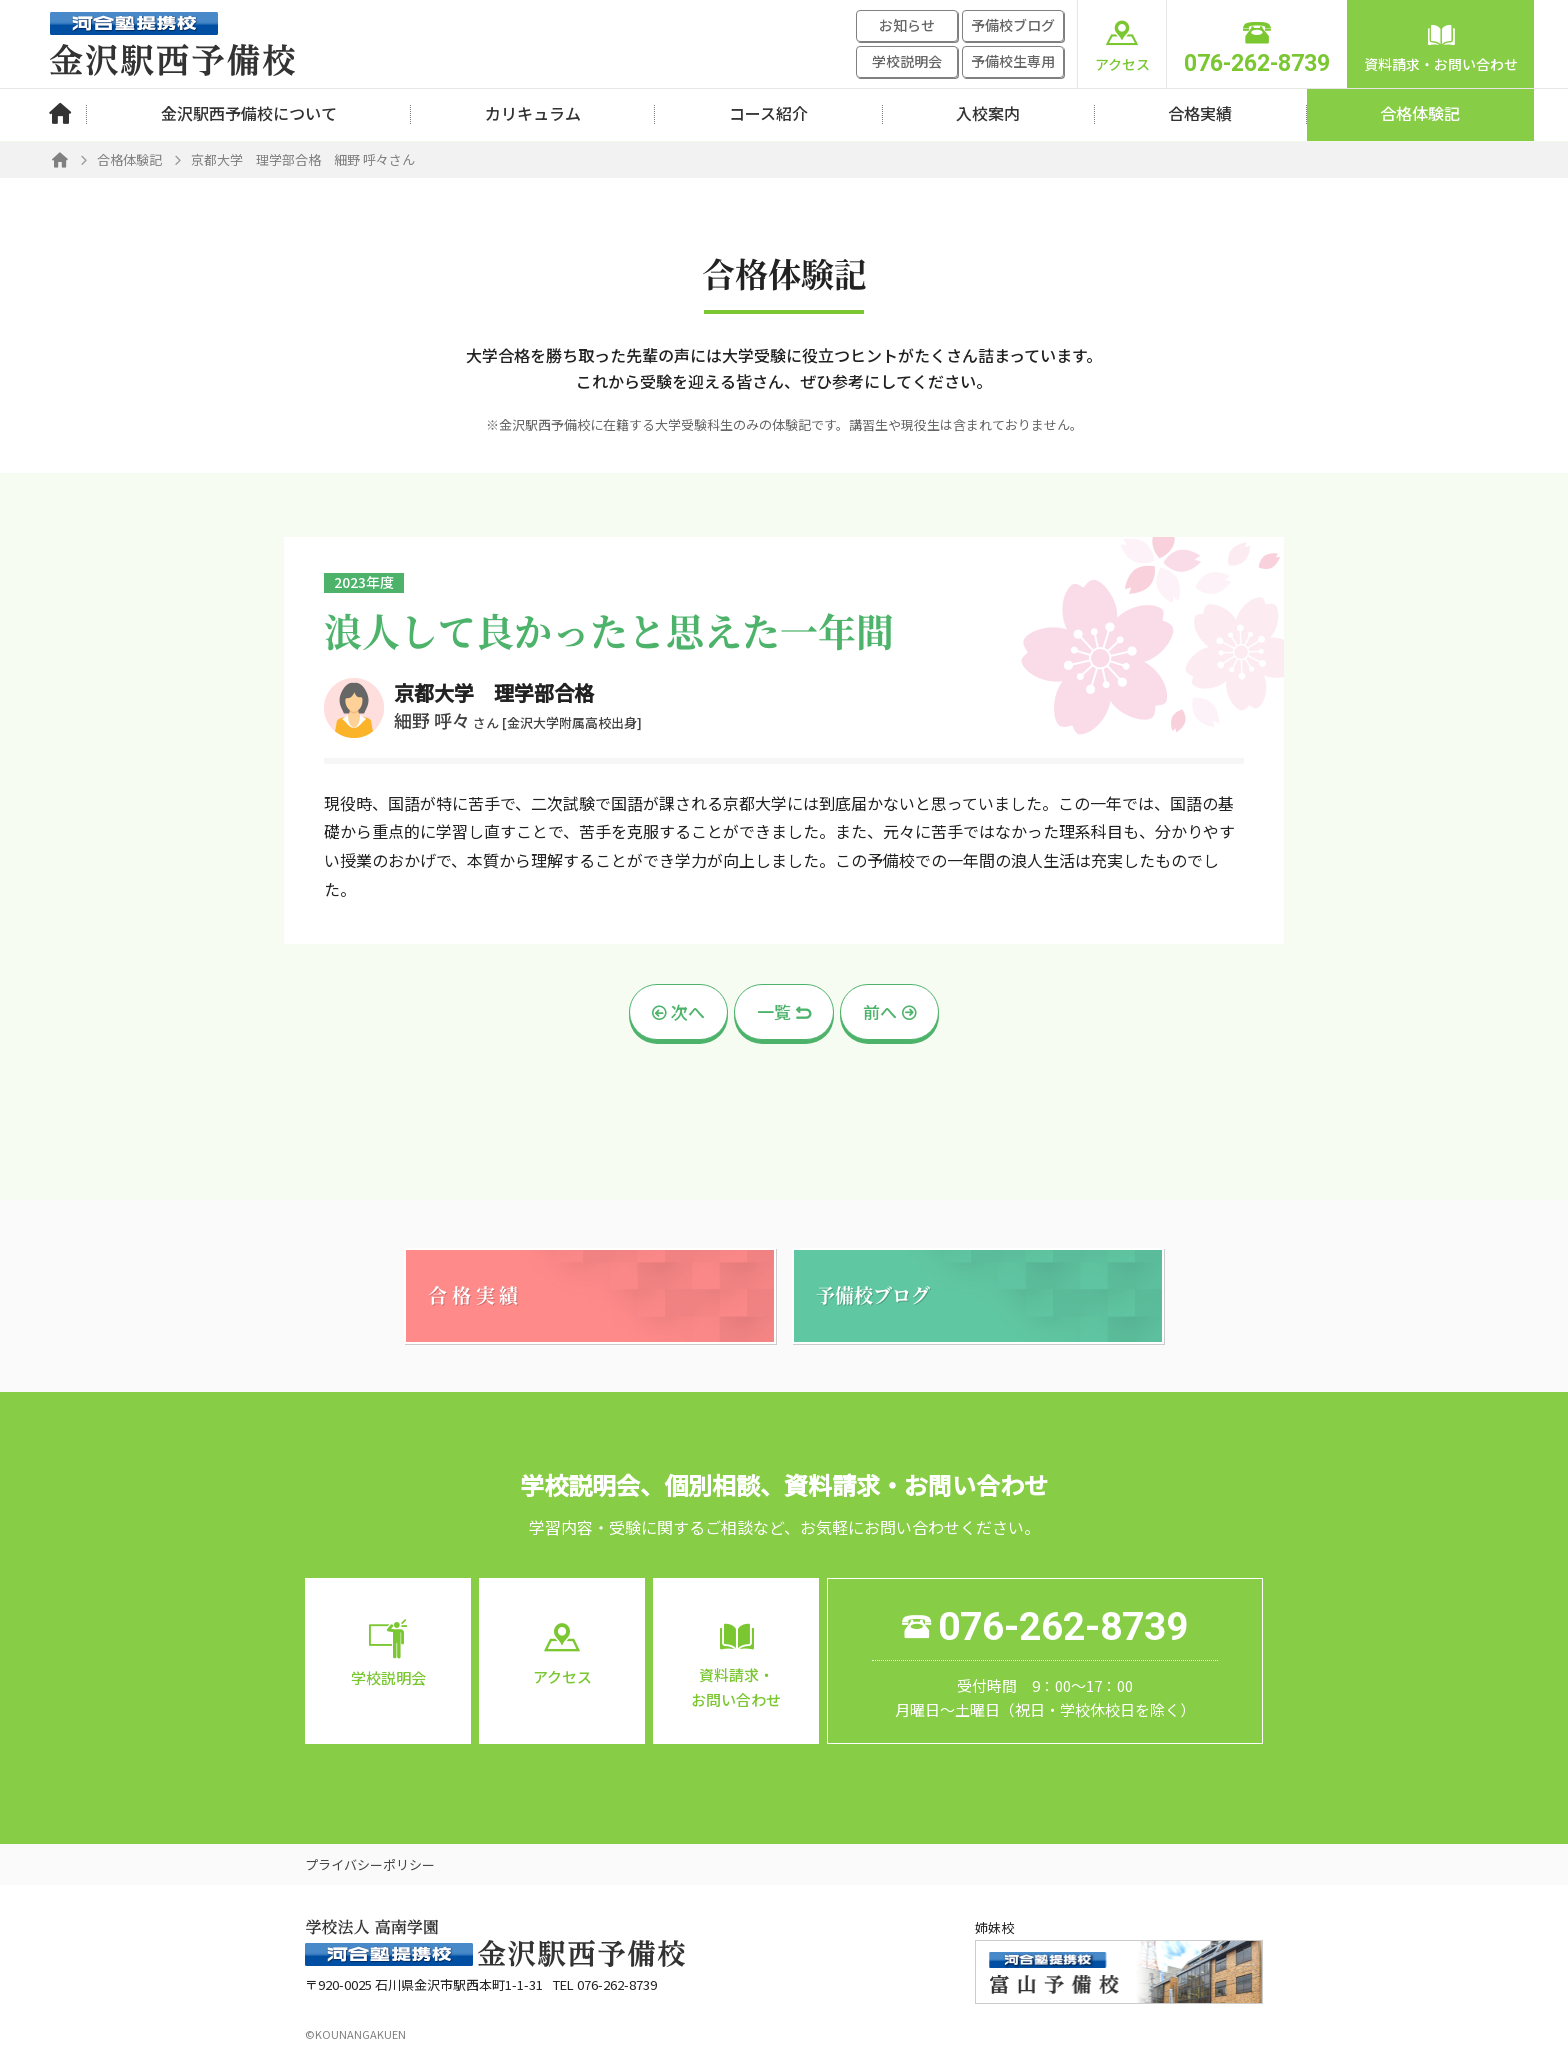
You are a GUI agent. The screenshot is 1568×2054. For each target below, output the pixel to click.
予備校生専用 (1013, 61)
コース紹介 (768, 113)
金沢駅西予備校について (249, 113)
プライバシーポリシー (370, 1864)
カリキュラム (533, 113)
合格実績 (1200, 113)
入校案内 (988, 113)
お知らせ (907, 25)
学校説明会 (907, 61)
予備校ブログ (1013, 25)
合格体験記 (1420, 113)
